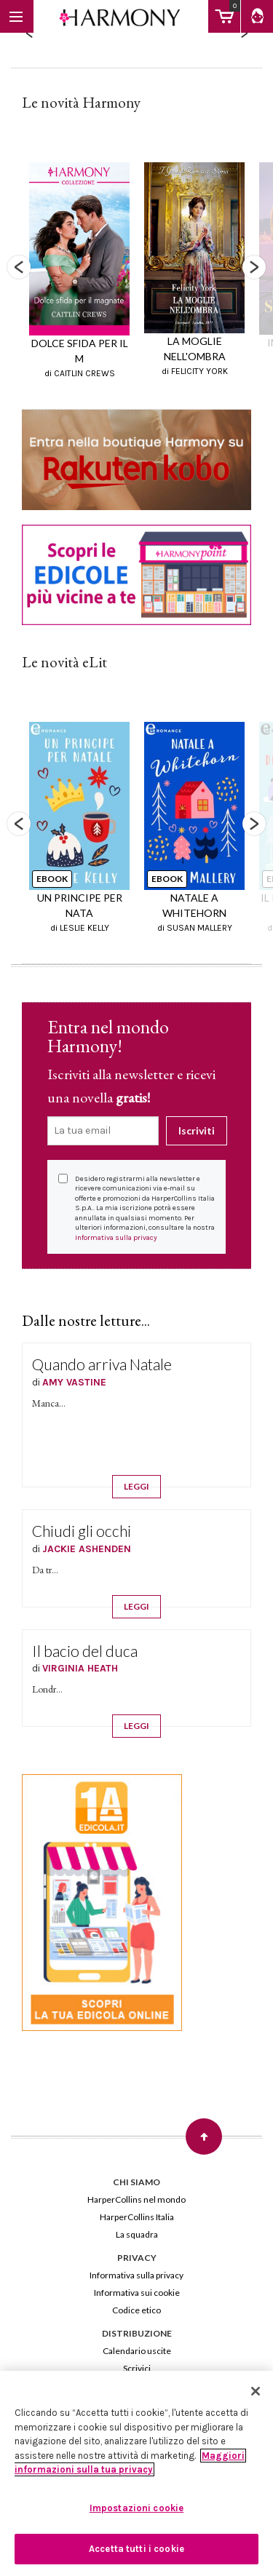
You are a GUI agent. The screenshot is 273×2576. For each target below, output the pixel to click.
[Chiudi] (256, 2391)
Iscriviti (196, 1130)
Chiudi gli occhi (81, 1531)
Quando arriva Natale (102, 1364)
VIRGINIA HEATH (80, 1668)
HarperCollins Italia (137, 2216)
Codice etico (136, 2310)
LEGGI (136, 1486)
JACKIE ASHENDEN (86, 1549)
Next (254, 267)
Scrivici (137, 2368)
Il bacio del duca (85, 1651)
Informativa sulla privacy (116, 1237)
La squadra (137, 2234)
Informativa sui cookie (137, 2292)
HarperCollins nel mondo (136, 2199)
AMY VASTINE (74, 1382)
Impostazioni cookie (136, 2508)
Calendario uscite (137, 2350)
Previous (19, 267)
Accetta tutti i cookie (136, 2548)
